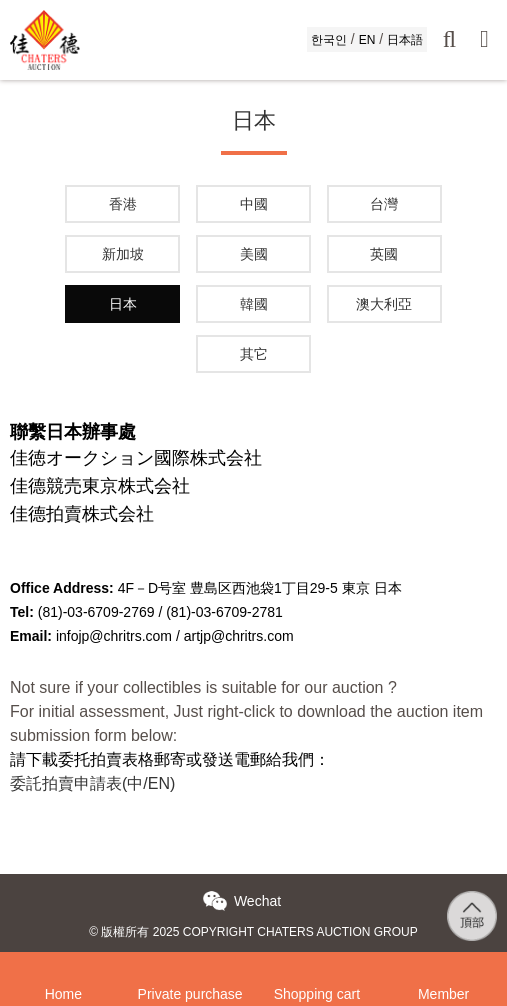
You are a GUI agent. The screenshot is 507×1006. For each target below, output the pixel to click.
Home (63, 967)
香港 (123, 204)
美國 (254, 254)
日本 (123, 304)
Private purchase (190, 967)
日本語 (405, 40)
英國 (384, 254)
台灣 (384, 204)
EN (367, 40)
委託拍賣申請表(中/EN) (92, 783)
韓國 (254, 304)
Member (443, 967)
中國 (254, 204)
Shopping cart (317, 967)
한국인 (329, 40)
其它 (254, 354)
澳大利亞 (384, 304)
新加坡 (123, 254)
